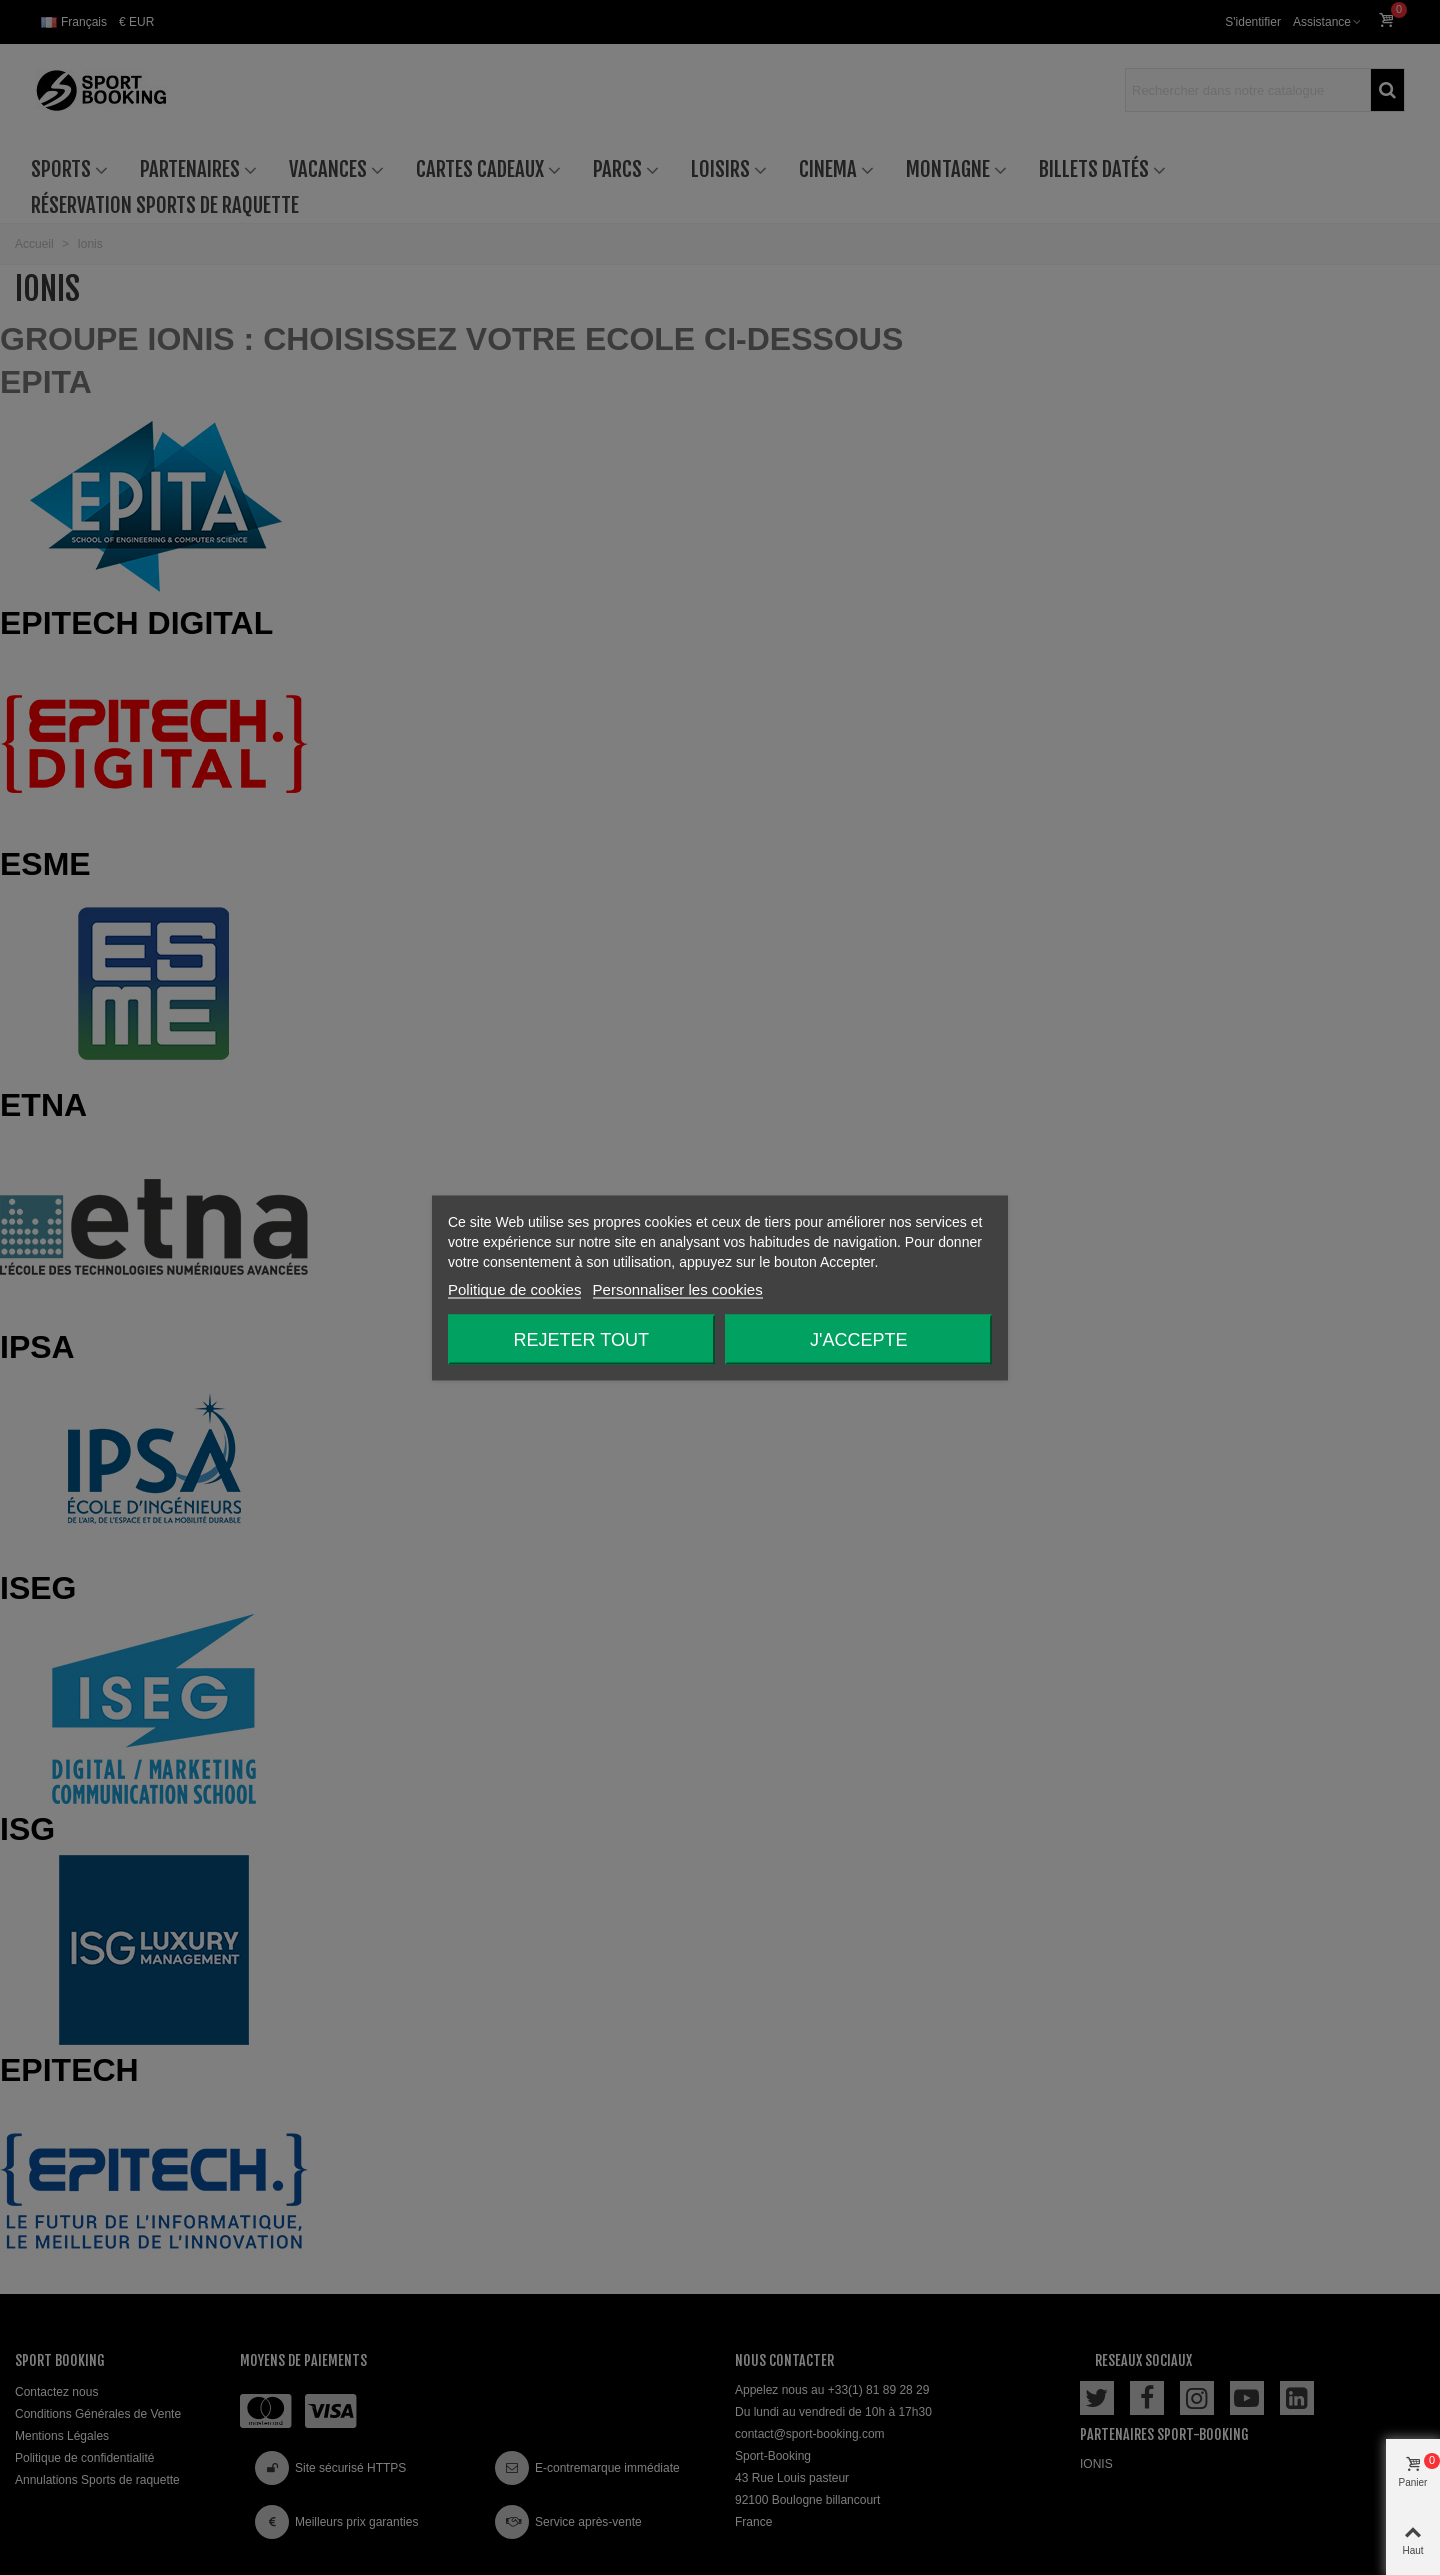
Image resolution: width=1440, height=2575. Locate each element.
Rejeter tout (581, 1339)
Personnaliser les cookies (678, 1288)
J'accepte (858, 1339)
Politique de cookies (514, 1288)
